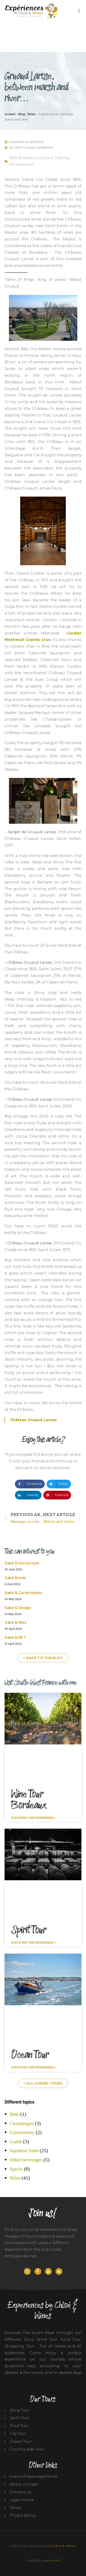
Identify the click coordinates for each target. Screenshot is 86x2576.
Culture (46, 158)
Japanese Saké (24, 2150)
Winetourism (21, 164)
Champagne (22, 2123)
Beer (14, 2114)
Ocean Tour (30, 2055)
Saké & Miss (15, 1622)
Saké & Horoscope (22, 1563)
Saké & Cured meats (23, 1593)
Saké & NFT (15, 1637)
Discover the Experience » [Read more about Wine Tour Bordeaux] (33, 1817)
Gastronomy (22, 2132)
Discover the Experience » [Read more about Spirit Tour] (33, 1942)
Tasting (62, 158)
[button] (79, 11)
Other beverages (26, 2160)
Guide (16, 2141)
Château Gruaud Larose (33, 1420)
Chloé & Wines (63, 2546)
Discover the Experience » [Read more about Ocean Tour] (33, 2067)
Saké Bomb (15, 1578)
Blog (21, 114)
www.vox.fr (52, 2560)
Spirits (16, 2169)
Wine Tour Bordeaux (28, 1799)
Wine (31, 114)
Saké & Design (18, 1608)
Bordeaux (28, 158)
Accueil (10, 114)
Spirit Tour (28, 1930)
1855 (13, 158)
